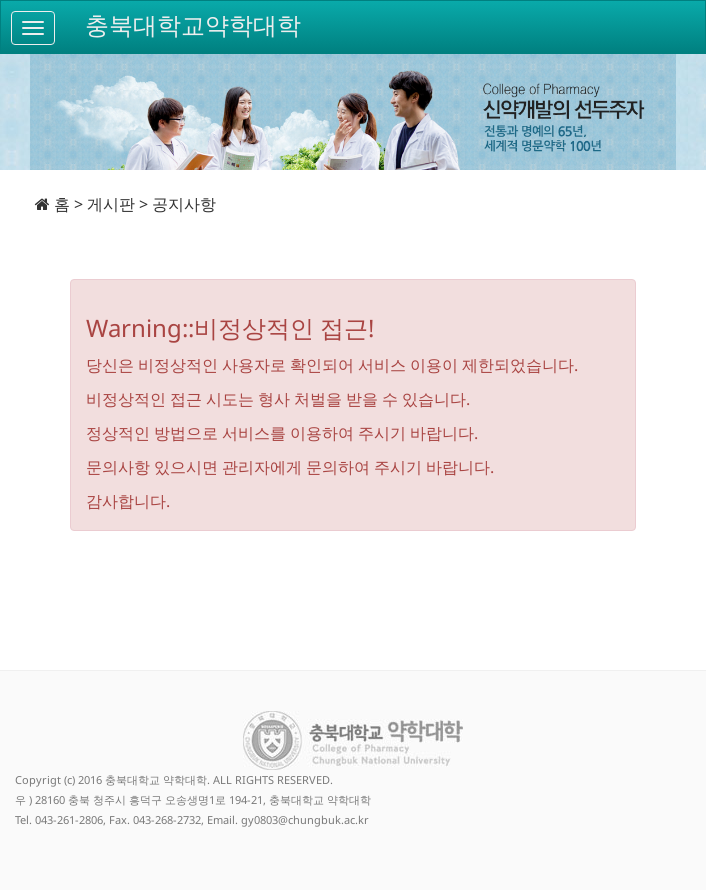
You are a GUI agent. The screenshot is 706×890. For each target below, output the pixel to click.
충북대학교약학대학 (193, 26)
